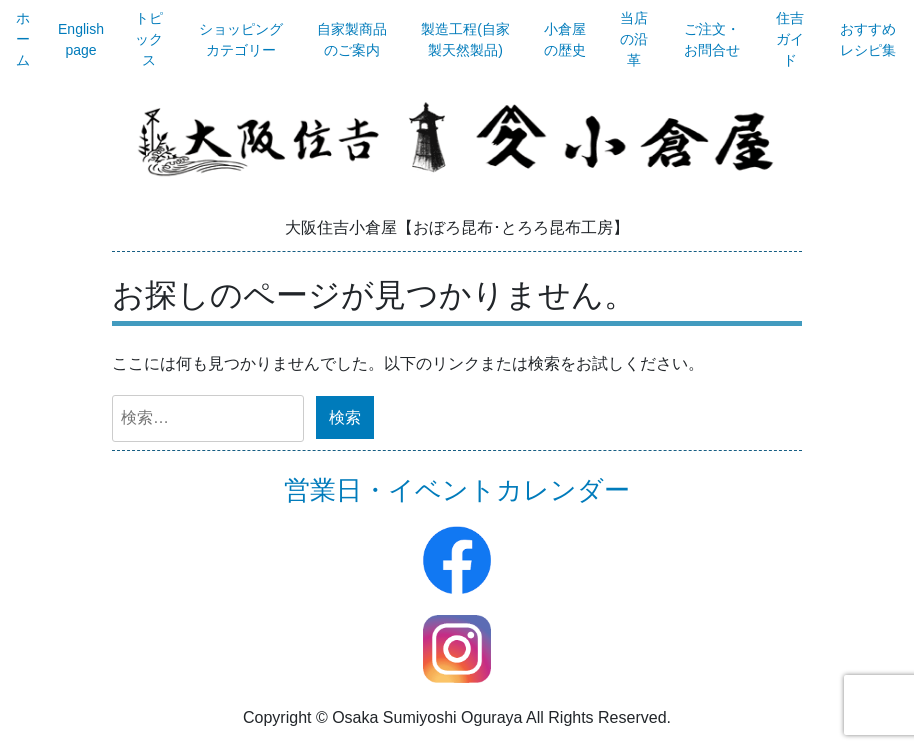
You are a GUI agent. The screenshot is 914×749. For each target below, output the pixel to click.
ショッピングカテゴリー (241, 39)
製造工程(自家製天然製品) (465, 39)
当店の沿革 (634, 39)
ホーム (23, 39)
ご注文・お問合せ (712, 39)
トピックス (149, 39)
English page (81, 39)
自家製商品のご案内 (352, 39)
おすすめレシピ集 (868, 39)
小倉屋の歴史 (565, 39)
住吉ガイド (790, 39)
